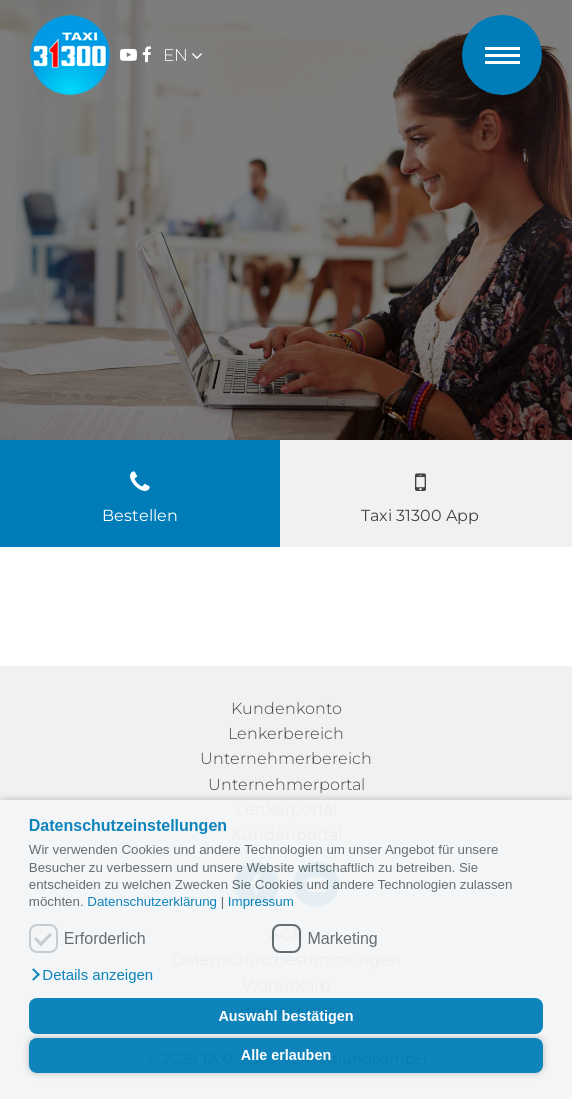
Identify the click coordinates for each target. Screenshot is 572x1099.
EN (175, 55)
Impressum (261, 901)
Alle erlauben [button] (286, 1055)
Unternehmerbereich (286, 758)
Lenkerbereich (286, 733)
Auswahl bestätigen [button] (285, 1016)
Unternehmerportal (286, 784)
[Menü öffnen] (502, 49)
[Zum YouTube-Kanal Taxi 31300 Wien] (128, 56)
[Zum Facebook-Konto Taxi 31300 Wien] (147, 56)
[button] (91, 975)
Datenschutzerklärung (153, 901)
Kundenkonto (286, 708)
